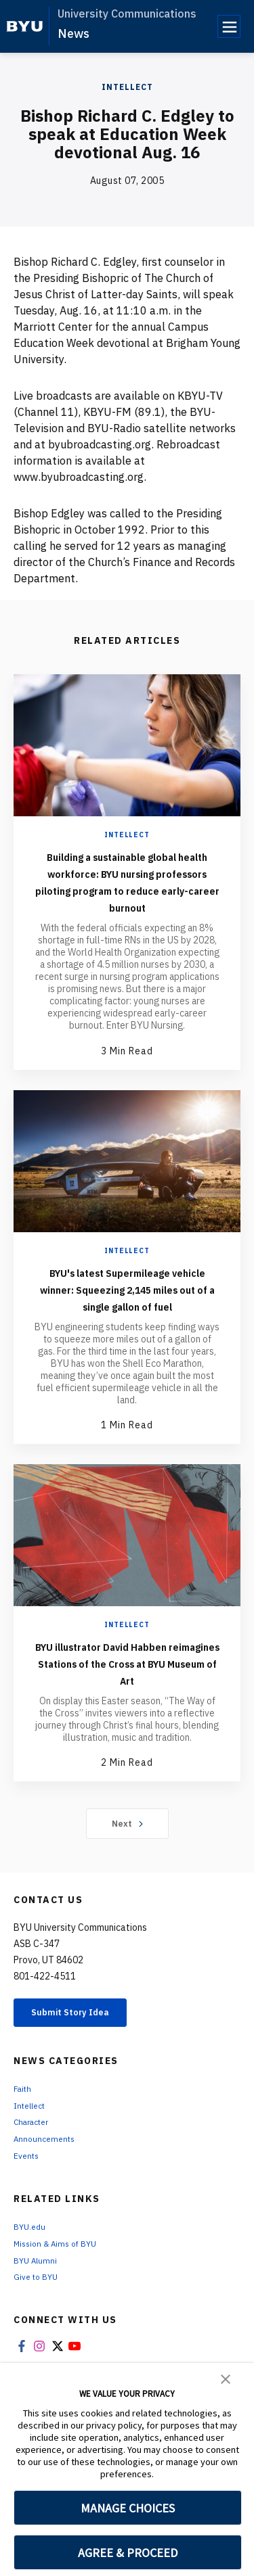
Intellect (127, 87)
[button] (225, 2378)
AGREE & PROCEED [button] (127, 2552)
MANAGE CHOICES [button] (128, 2508)
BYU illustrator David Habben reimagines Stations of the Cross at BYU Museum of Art (127, 1704)
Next (127, 1874)
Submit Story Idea (83, 2065)
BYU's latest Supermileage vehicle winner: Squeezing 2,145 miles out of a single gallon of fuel (127, 1314)
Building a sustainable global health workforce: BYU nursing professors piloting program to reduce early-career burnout (127, 890)
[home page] (24, 26)
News (73, 33)
